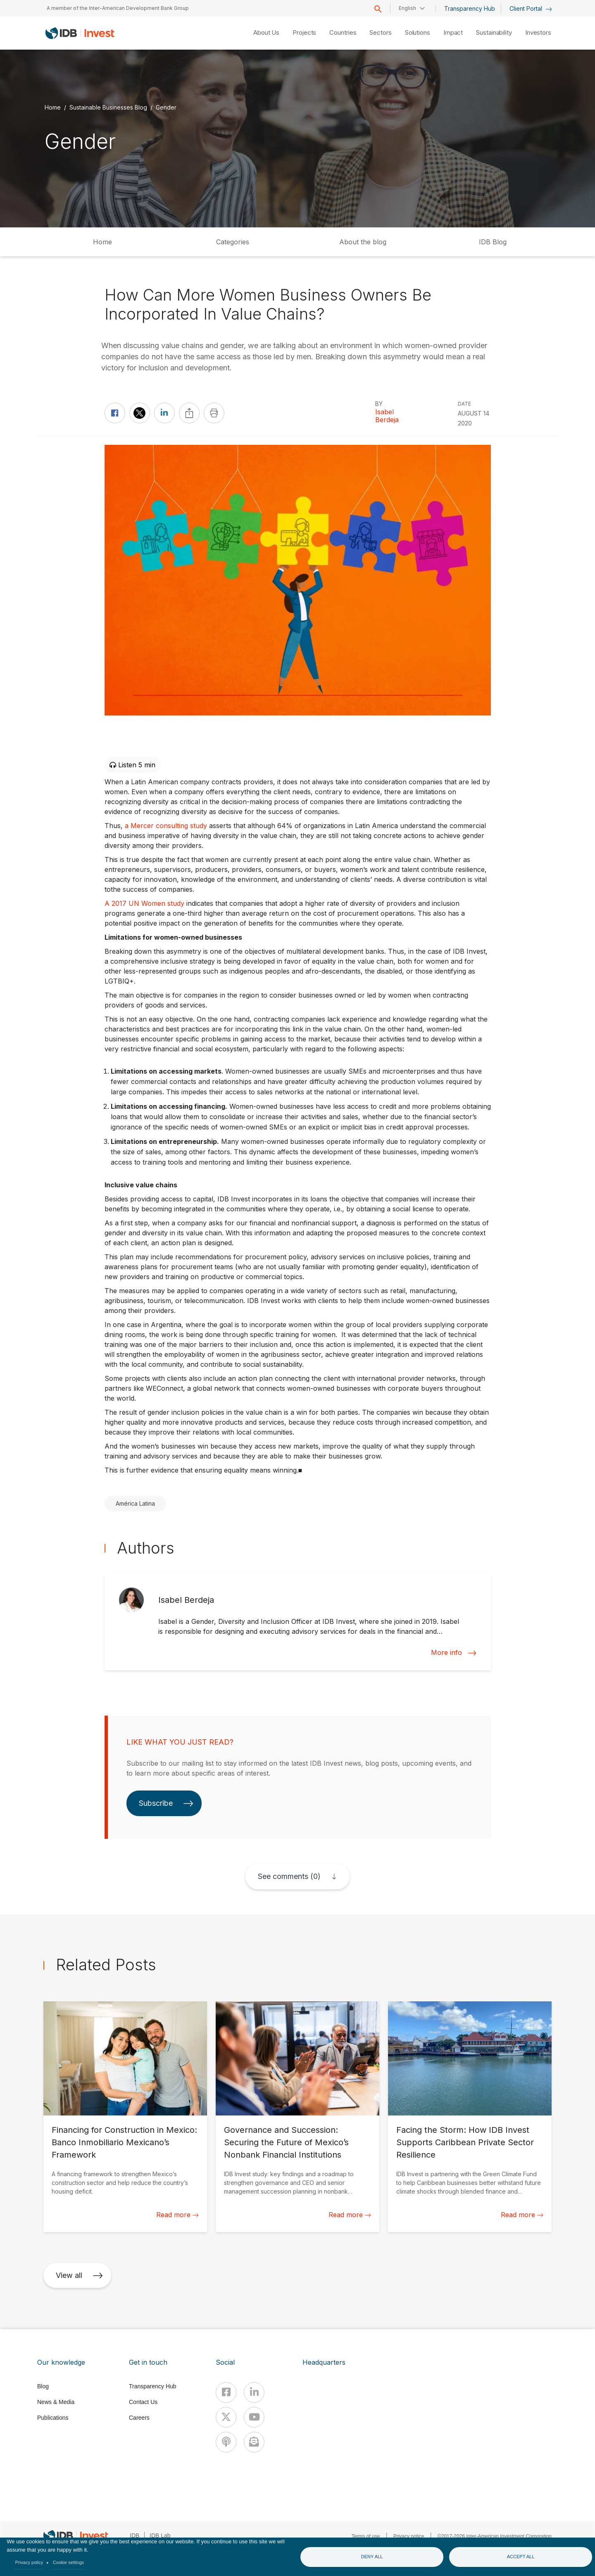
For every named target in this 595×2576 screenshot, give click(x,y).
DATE (464, 404)
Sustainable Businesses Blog (108, 106)
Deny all (372, 2556)
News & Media (55, 2402)
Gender (166, 106)
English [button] (407, 8)
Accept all (521, 2556)
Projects (304, 32)
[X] (226, 2417)
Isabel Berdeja (387, 416)
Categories (232, 242)
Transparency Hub (469, 8)
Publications (53, 2417)
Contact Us (143, 2402)
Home (53, 106)
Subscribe (166, 1803)
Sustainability (494, 32)
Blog (43, 2386)
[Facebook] (226, 2392)
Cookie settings (68, 2562)
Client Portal (530, 8)
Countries (342, 32)
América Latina (135, 1503)
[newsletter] (254, 2442)
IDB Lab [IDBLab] (160, 2535)
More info (453, 1653)
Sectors (380, 32)
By (379, 403)
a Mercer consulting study (166, 825)
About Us (266, 32)
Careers (139, 2417)
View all (79, 2275)
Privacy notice (408, 2536)
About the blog (362, 242)
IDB (134, 2535)
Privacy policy (29, 2562)
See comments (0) (289, 1876)
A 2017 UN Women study (144, 903)
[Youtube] (254, 2417)
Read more (177, 2215)
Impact (453, 32)
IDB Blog (493, 242)
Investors (538, 32)
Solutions (417, 32)
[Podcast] (226, 2442)
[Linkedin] (254, 2392)
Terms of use (366, 2536)
